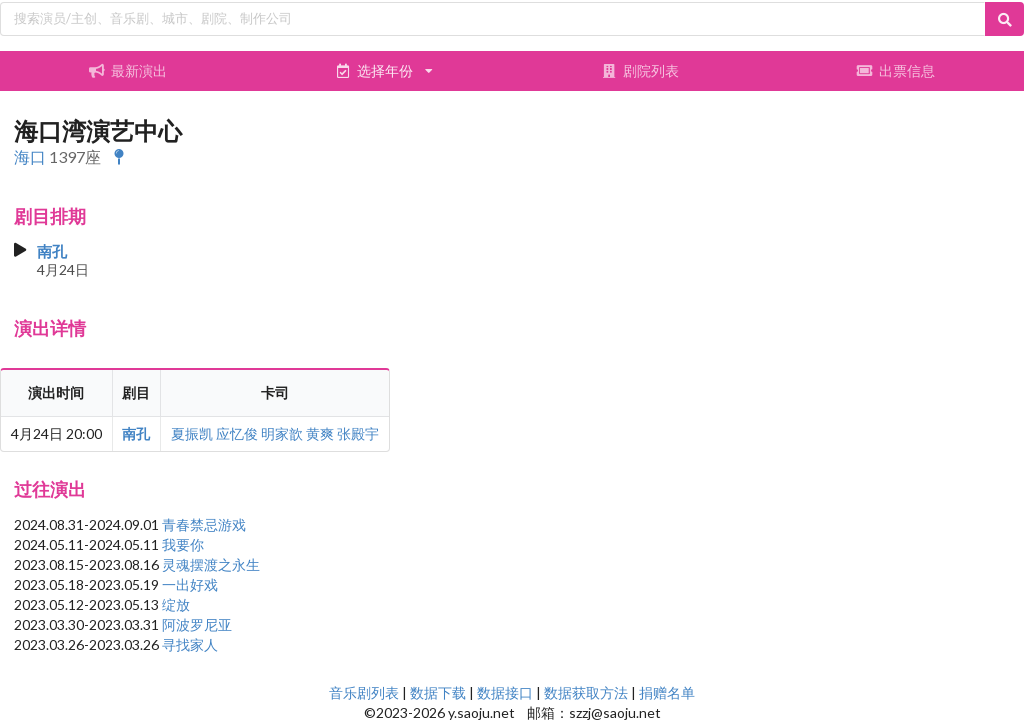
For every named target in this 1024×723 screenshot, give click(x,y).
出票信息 (896, 70)
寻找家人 (190, 644)
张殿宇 (358, 433)
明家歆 (282, 433)
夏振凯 (192, 433)
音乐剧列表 (364, 692)
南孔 (52, 251)
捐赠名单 (667, 692)
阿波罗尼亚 (197, 624)
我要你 (183, 544)
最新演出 (128, 70)
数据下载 (438, 692)
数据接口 (505, 692)
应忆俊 (237, 433)
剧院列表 (640, 70)
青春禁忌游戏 (204, 524)
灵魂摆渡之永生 (211, 564)
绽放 (176, 604)
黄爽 (320, 433)
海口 (30, 156)
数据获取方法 (586, 692)
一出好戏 (190, 584)
